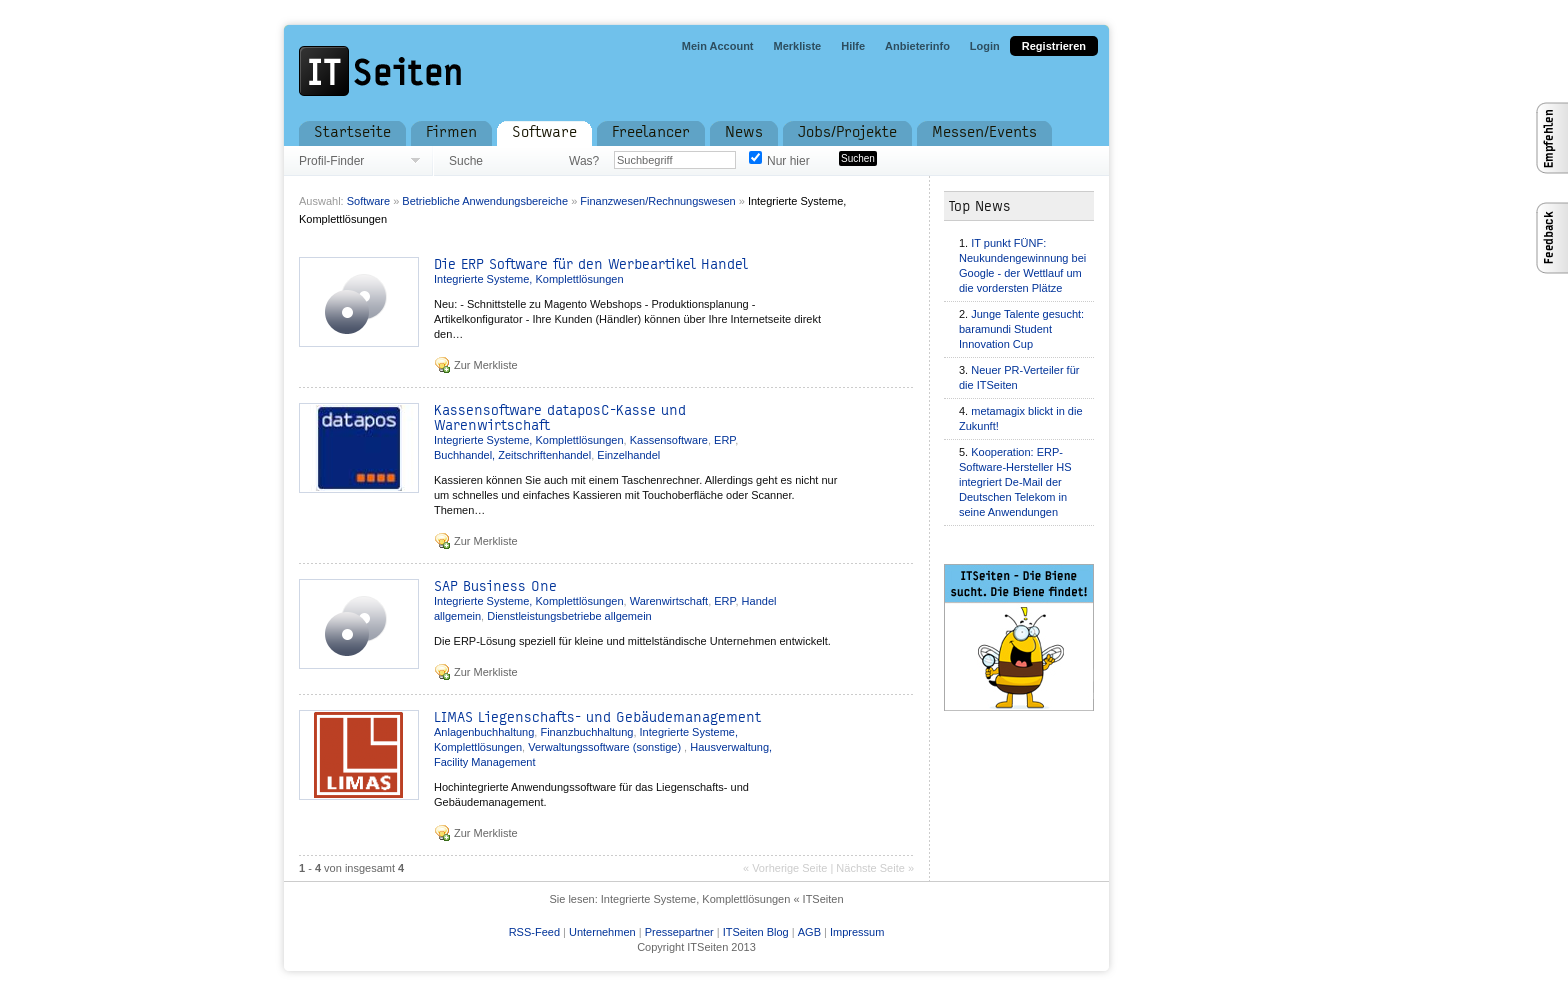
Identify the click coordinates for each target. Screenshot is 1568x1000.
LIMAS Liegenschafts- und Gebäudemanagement (597, 717)
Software (368, 201)
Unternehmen (602, 932)
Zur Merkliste (486, 365)
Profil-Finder (331, 161)
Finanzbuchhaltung (586, 732)
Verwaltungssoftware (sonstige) (606, 747)
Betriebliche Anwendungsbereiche (485, 201)
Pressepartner (679, 932)
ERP (724, 440)
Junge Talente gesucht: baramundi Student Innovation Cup (1021, 329)
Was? (584, 161)
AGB (809, 932)
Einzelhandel (628, 455)
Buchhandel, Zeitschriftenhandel (512, 455)
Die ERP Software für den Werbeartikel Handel (591, 264)
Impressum (857, 932)
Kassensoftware (669, 440)
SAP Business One (495, 586)
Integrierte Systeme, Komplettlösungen (529, 279)
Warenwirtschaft (669, 601)
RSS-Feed (534, 932)
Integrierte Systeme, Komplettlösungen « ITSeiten (722, 899)
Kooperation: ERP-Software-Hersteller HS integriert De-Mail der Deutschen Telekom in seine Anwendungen (1015, 482)
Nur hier (788, 161)
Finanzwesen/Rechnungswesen (657, 201)
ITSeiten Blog (756, 932)
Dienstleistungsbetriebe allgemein (569, 616)
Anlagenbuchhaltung (484, 732)
